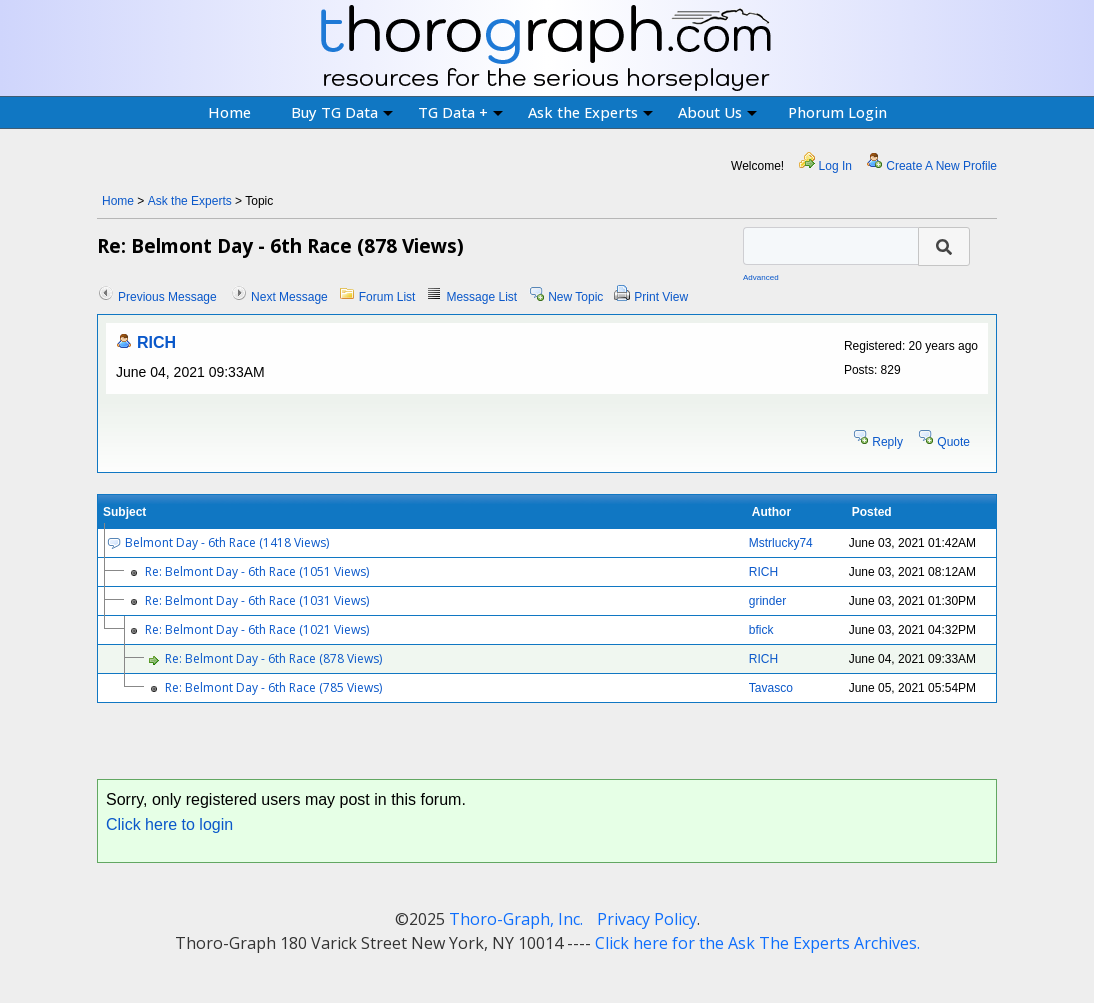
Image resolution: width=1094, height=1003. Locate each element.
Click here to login (169, 824)
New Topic (575, 297)
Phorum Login (837, 112)
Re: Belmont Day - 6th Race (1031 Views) (257, 600)
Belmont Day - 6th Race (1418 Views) (227, 542)
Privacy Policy (647, 919)
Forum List (387, 297)
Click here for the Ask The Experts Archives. (757, 943)
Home (229, 112)
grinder (767, 601)
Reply (887, 442)
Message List (481, 297)
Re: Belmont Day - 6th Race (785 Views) (273, 687)
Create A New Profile (941, 166)
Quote (953, 442)
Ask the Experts (590, 112)
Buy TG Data (342, 112)
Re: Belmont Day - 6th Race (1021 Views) (257, 629)
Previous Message (167, 297)
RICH (156, 342)
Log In (835, 166)
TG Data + (460, 112)
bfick (761, 630)
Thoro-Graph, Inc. (516, 919)
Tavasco (771, 688)
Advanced (761, 277)
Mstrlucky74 (781, 543)
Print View (661, 297)
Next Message (289, 297)
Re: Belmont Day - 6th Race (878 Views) (273, 658)
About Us (717, 112)
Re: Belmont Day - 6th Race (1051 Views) (257, 571)
